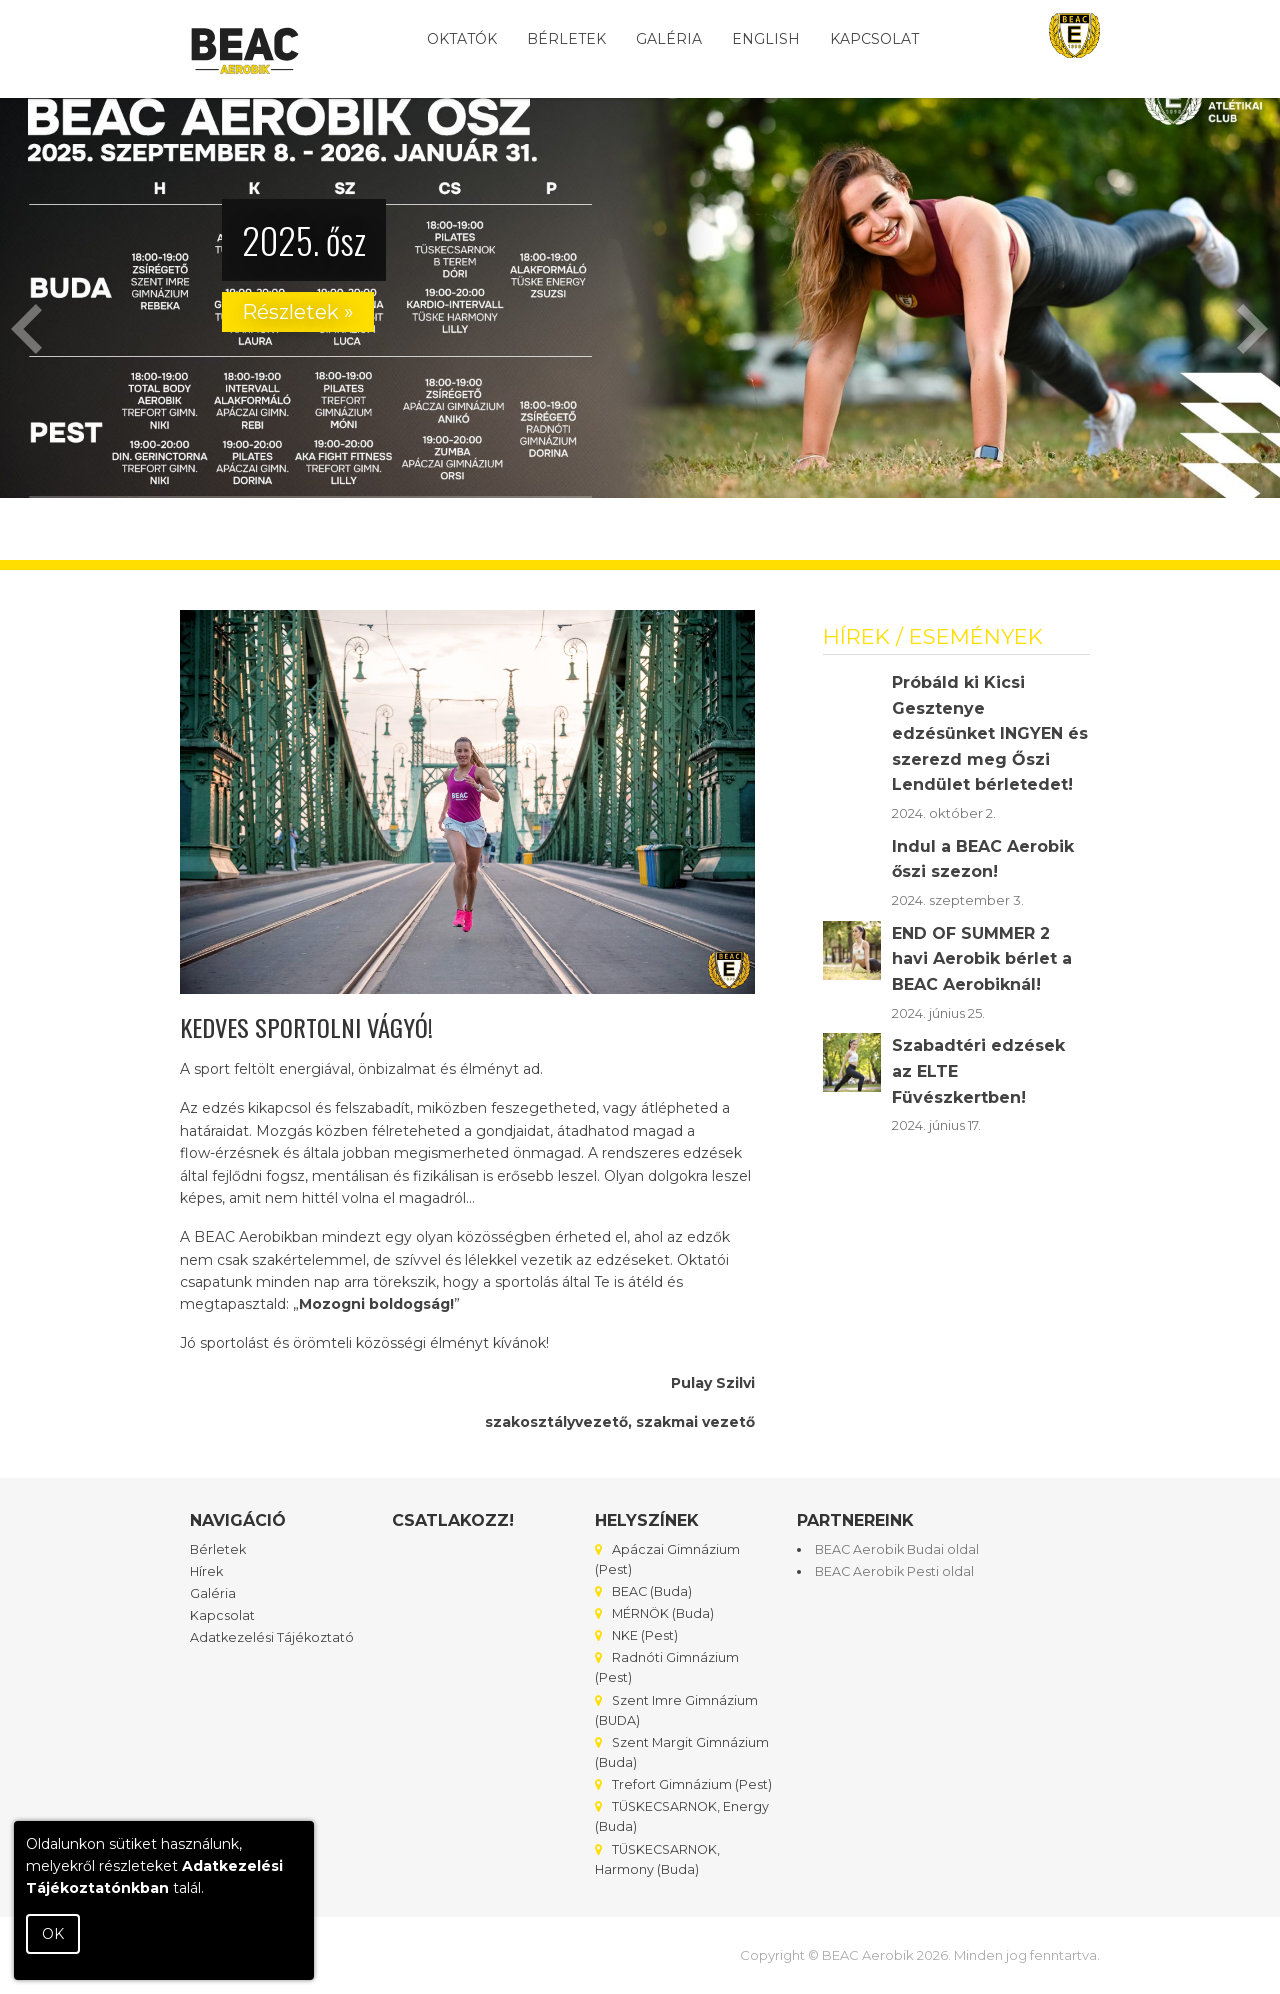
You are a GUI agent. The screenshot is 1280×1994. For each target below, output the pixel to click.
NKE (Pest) (636, 1635)
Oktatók (462, 39)
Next (1253, 329)
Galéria (669, 39)
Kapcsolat (874, 39)
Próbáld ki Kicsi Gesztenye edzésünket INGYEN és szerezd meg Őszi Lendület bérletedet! (990, 733)
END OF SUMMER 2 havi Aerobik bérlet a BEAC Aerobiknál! (982, 959)
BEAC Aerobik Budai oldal (897, 1549)
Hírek (206, 1571)
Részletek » (298, 312)
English (766, 39)
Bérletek (566, 39)
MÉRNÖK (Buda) (654, 1613)
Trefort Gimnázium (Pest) (683, 1784)
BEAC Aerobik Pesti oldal (894, 1571)
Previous (27, 329)
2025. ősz (304, 239)
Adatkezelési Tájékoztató (272, 1637)
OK (53, 1934)
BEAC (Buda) (643, 1591)
